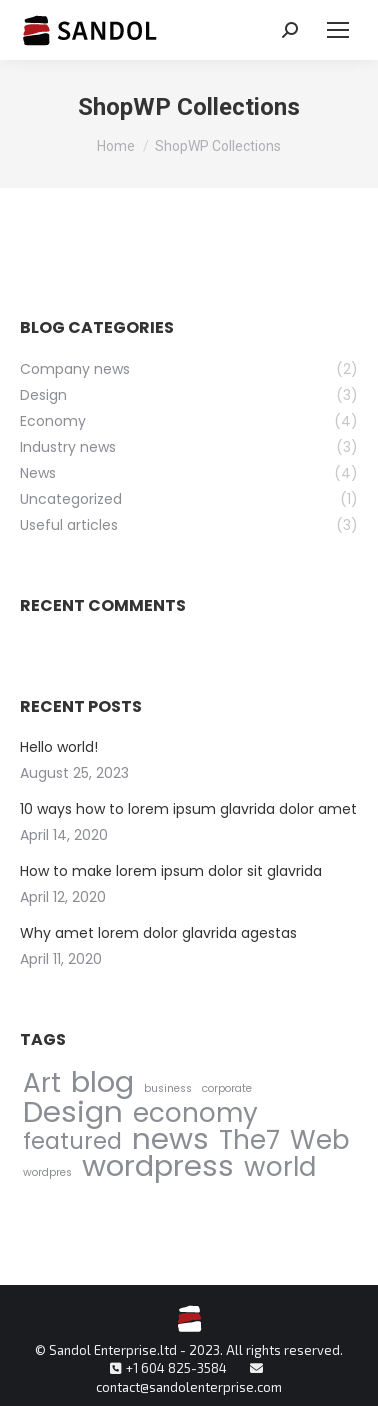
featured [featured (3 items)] (72, 1141)
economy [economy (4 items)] (195, 1112)
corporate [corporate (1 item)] (227, 1088)
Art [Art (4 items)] (42, 1082)
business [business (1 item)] (168, 1088)
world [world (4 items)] (280, 1166)
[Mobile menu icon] (338, 30)
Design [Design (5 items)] (73, 1111)
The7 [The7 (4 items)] (249, 1139)
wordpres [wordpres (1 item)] (47, 1172)
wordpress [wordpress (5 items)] (158, 1165)
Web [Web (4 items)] (320, 1139)
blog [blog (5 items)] (102, 1081)
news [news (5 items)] (170, 1138)
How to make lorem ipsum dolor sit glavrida (171, 871)
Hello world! (59, 747)
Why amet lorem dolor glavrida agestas (158, 933)
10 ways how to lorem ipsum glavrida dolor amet (188, 809)
